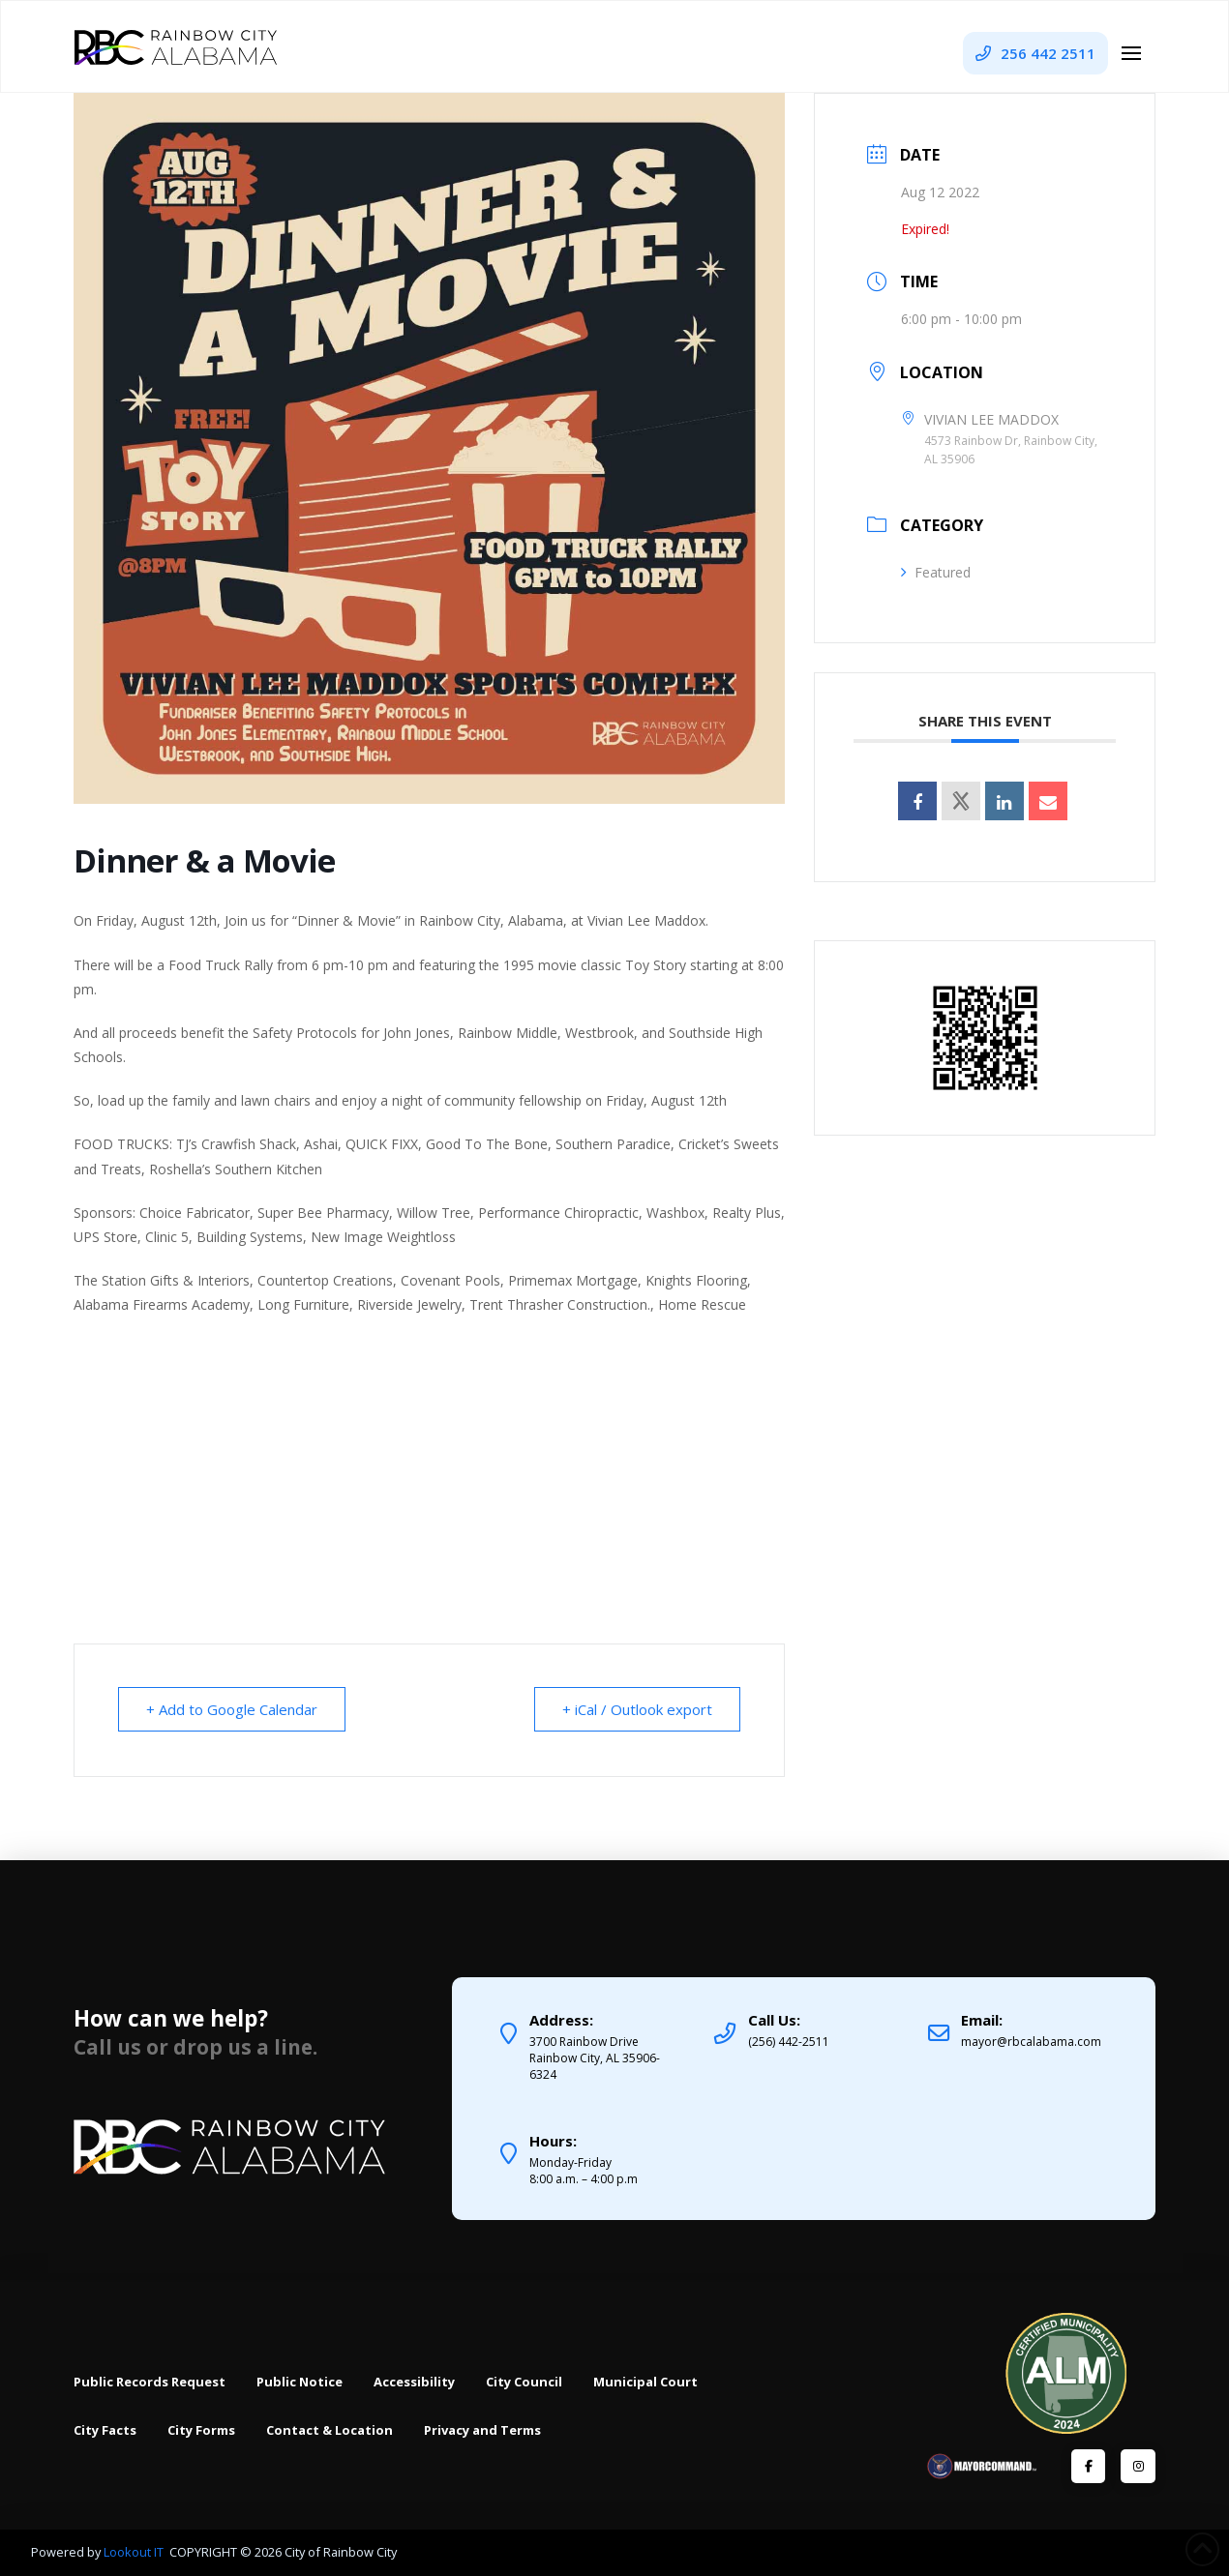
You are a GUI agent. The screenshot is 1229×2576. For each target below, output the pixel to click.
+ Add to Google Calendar (231, 1709)
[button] (1131, 53)
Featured (936, 572)
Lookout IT (135, 2552)
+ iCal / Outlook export (637, 1709)
